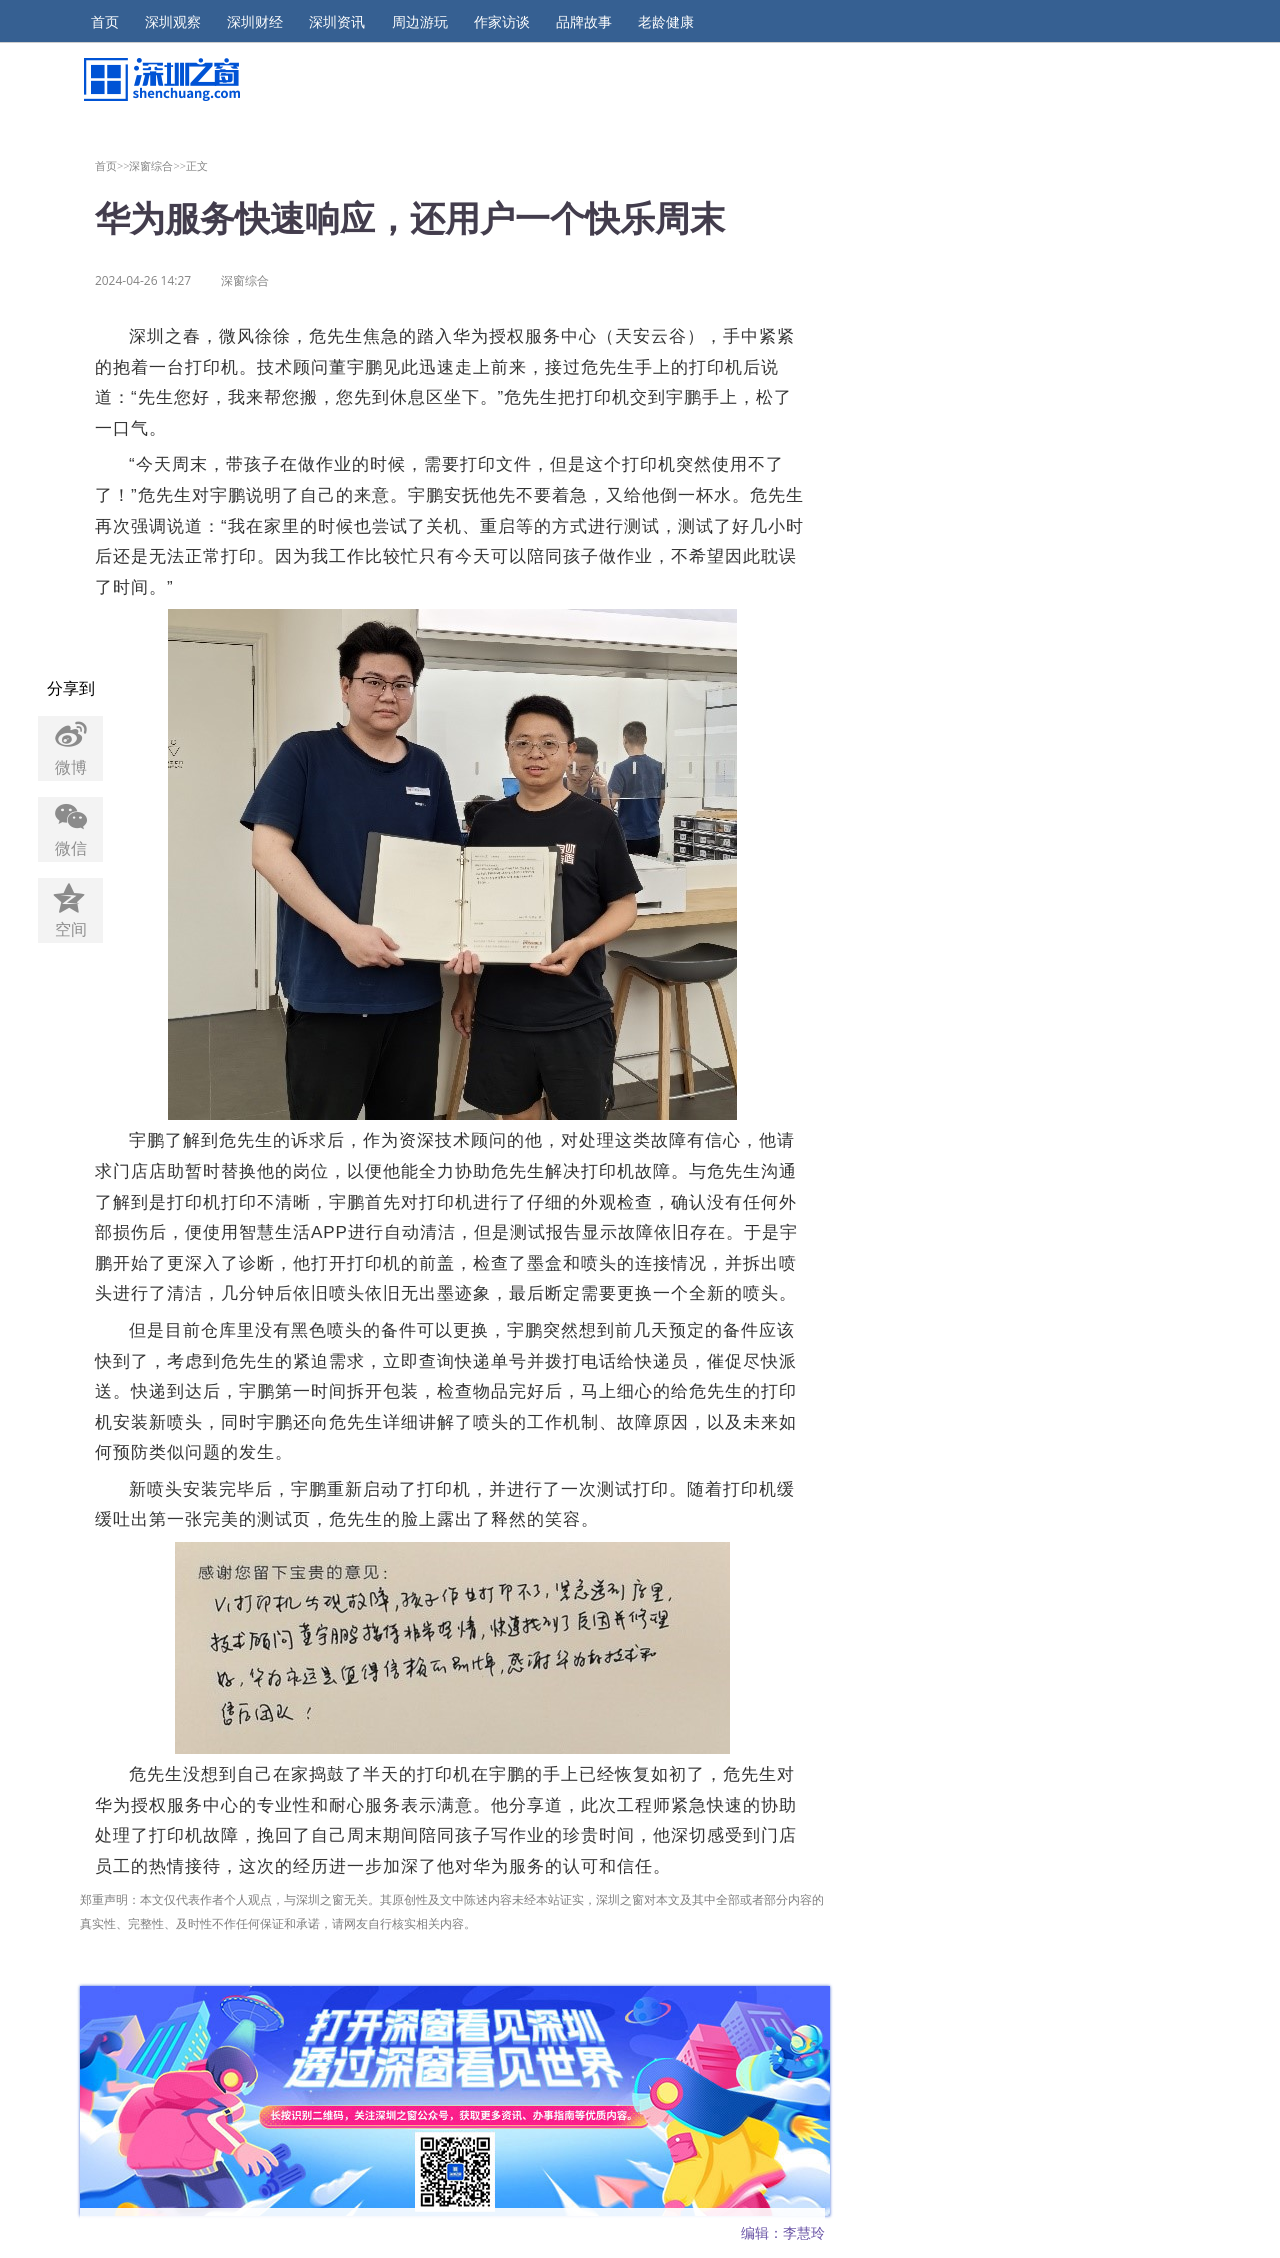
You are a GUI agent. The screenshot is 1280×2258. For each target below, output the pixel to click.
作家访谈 (502, 22)
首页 (105, 22)
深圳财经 (255, 22)
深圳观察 (173, 22)
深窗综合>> (157, 165)
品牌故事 (584, 22)
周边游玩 (420, 22)
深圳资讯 (337, 22)
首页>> (112, 165)
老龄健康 (666, 22)
